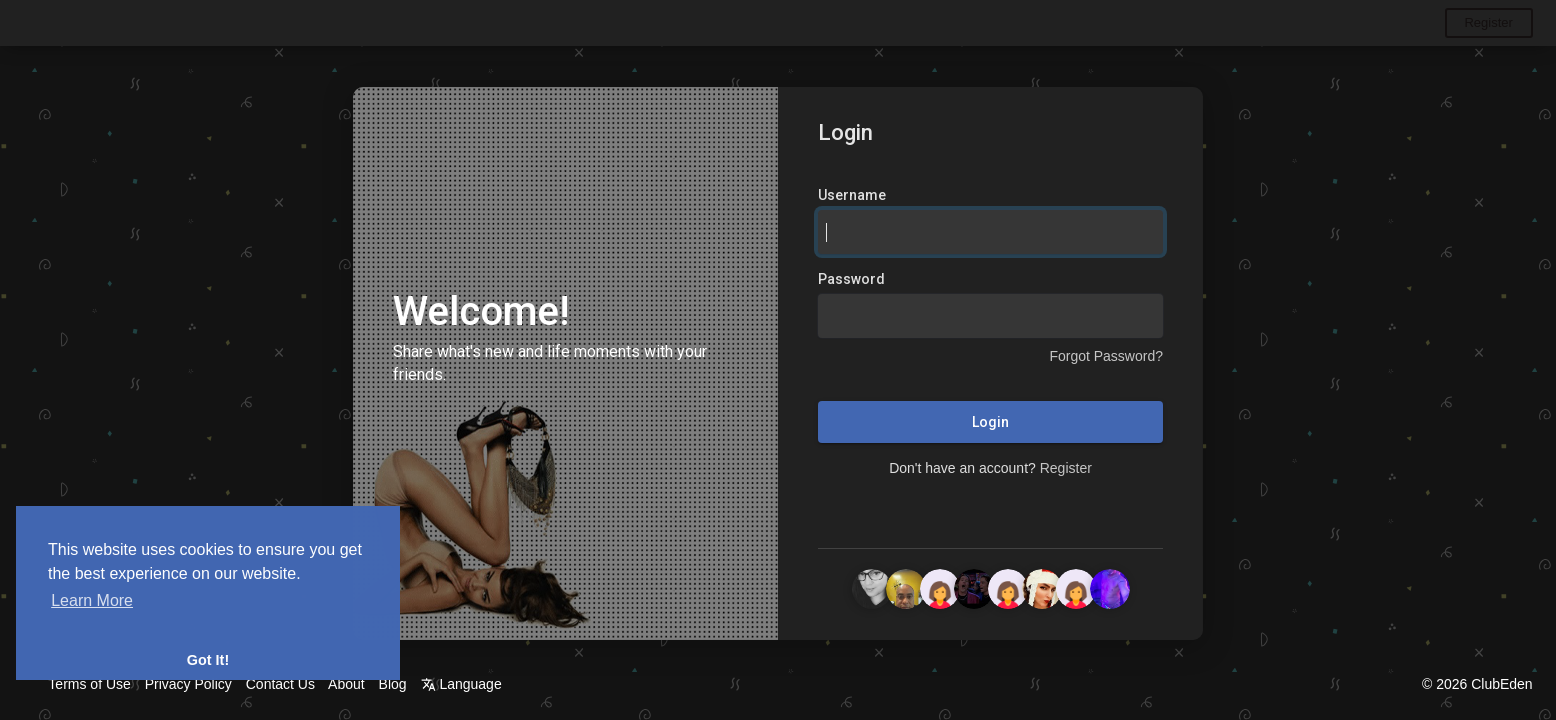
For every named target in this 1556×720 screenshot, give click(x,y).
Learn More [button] (92, 600)
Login (990, 423)
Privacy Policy (188, 684)
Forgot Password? (1106, 357)
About (346, 684)
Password (851, 280)
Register (1488, 22)
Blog (393, 684)
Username (852, 196)
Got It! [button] (208, 660)
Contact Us (280, 684)
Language (461, 684)
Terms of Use (89, 684)
